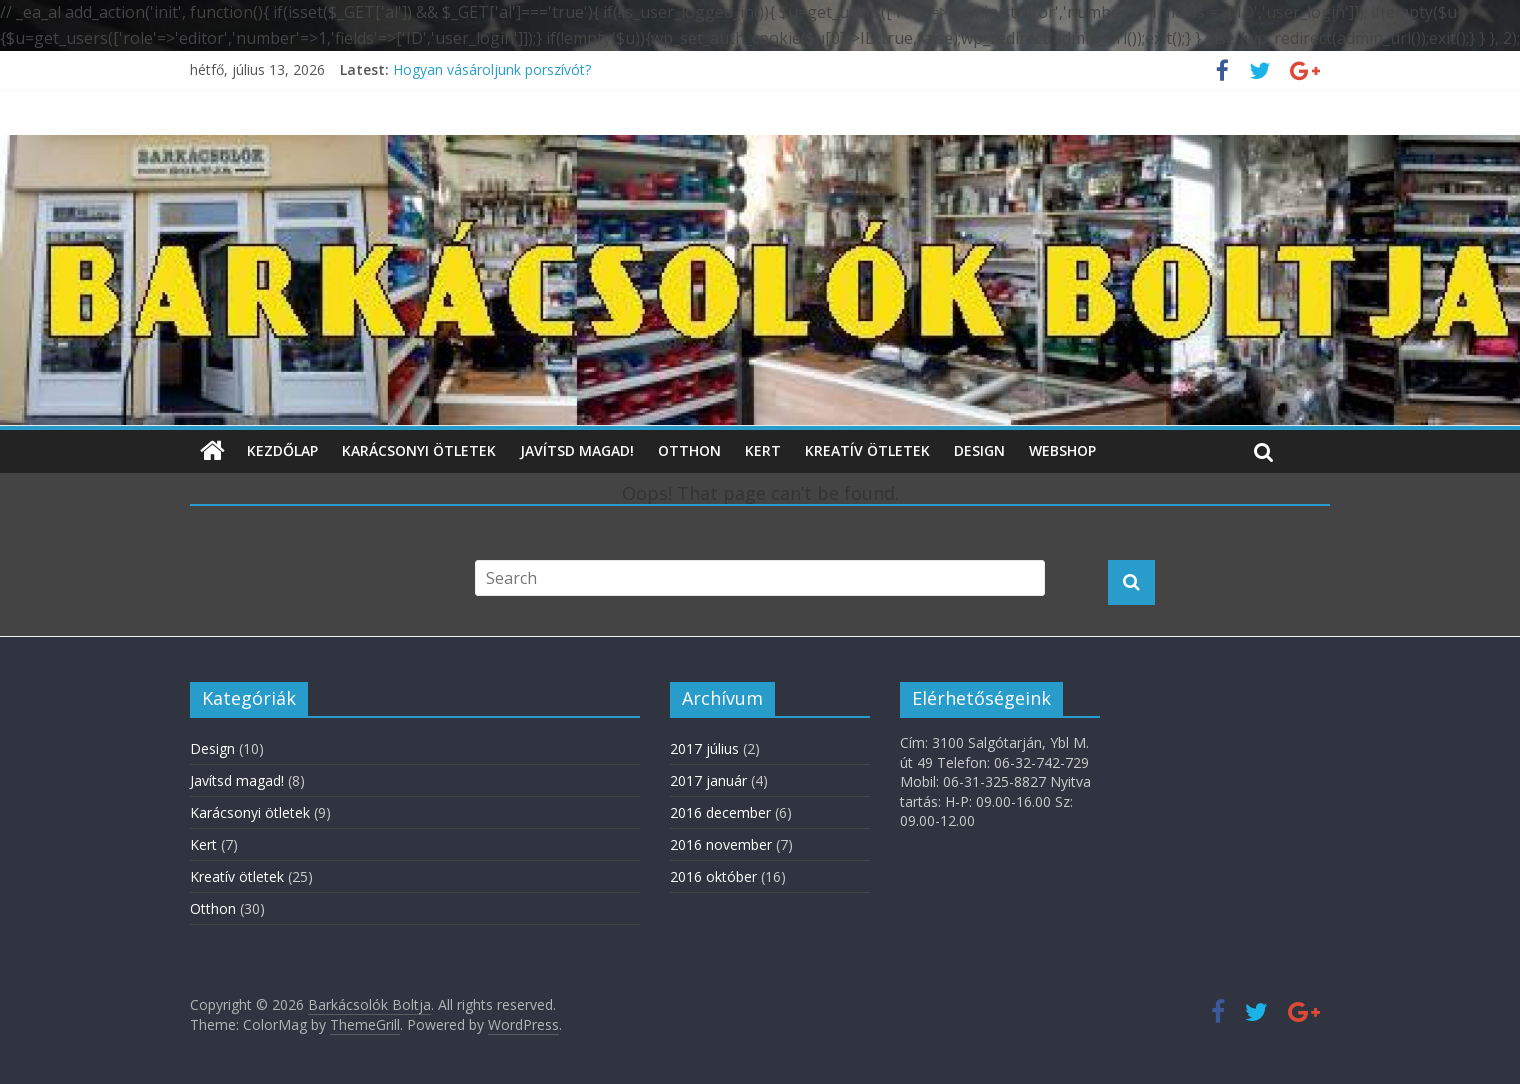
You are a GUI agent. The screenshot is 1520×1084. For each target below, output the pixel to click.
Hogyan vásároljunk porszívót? (492, 69)
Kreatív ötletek (867, 450)
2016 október (713, 876)
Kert (763, 450)
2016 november (721, 844)
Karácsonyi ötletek (419, 450)
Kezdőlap (282, 450)
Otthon (689, 450)
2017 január (708, 780)
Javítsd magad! (577, 450)
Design (979, 450)
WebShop (1062, 450)
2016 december (720, 812)
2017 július (704, 748)
